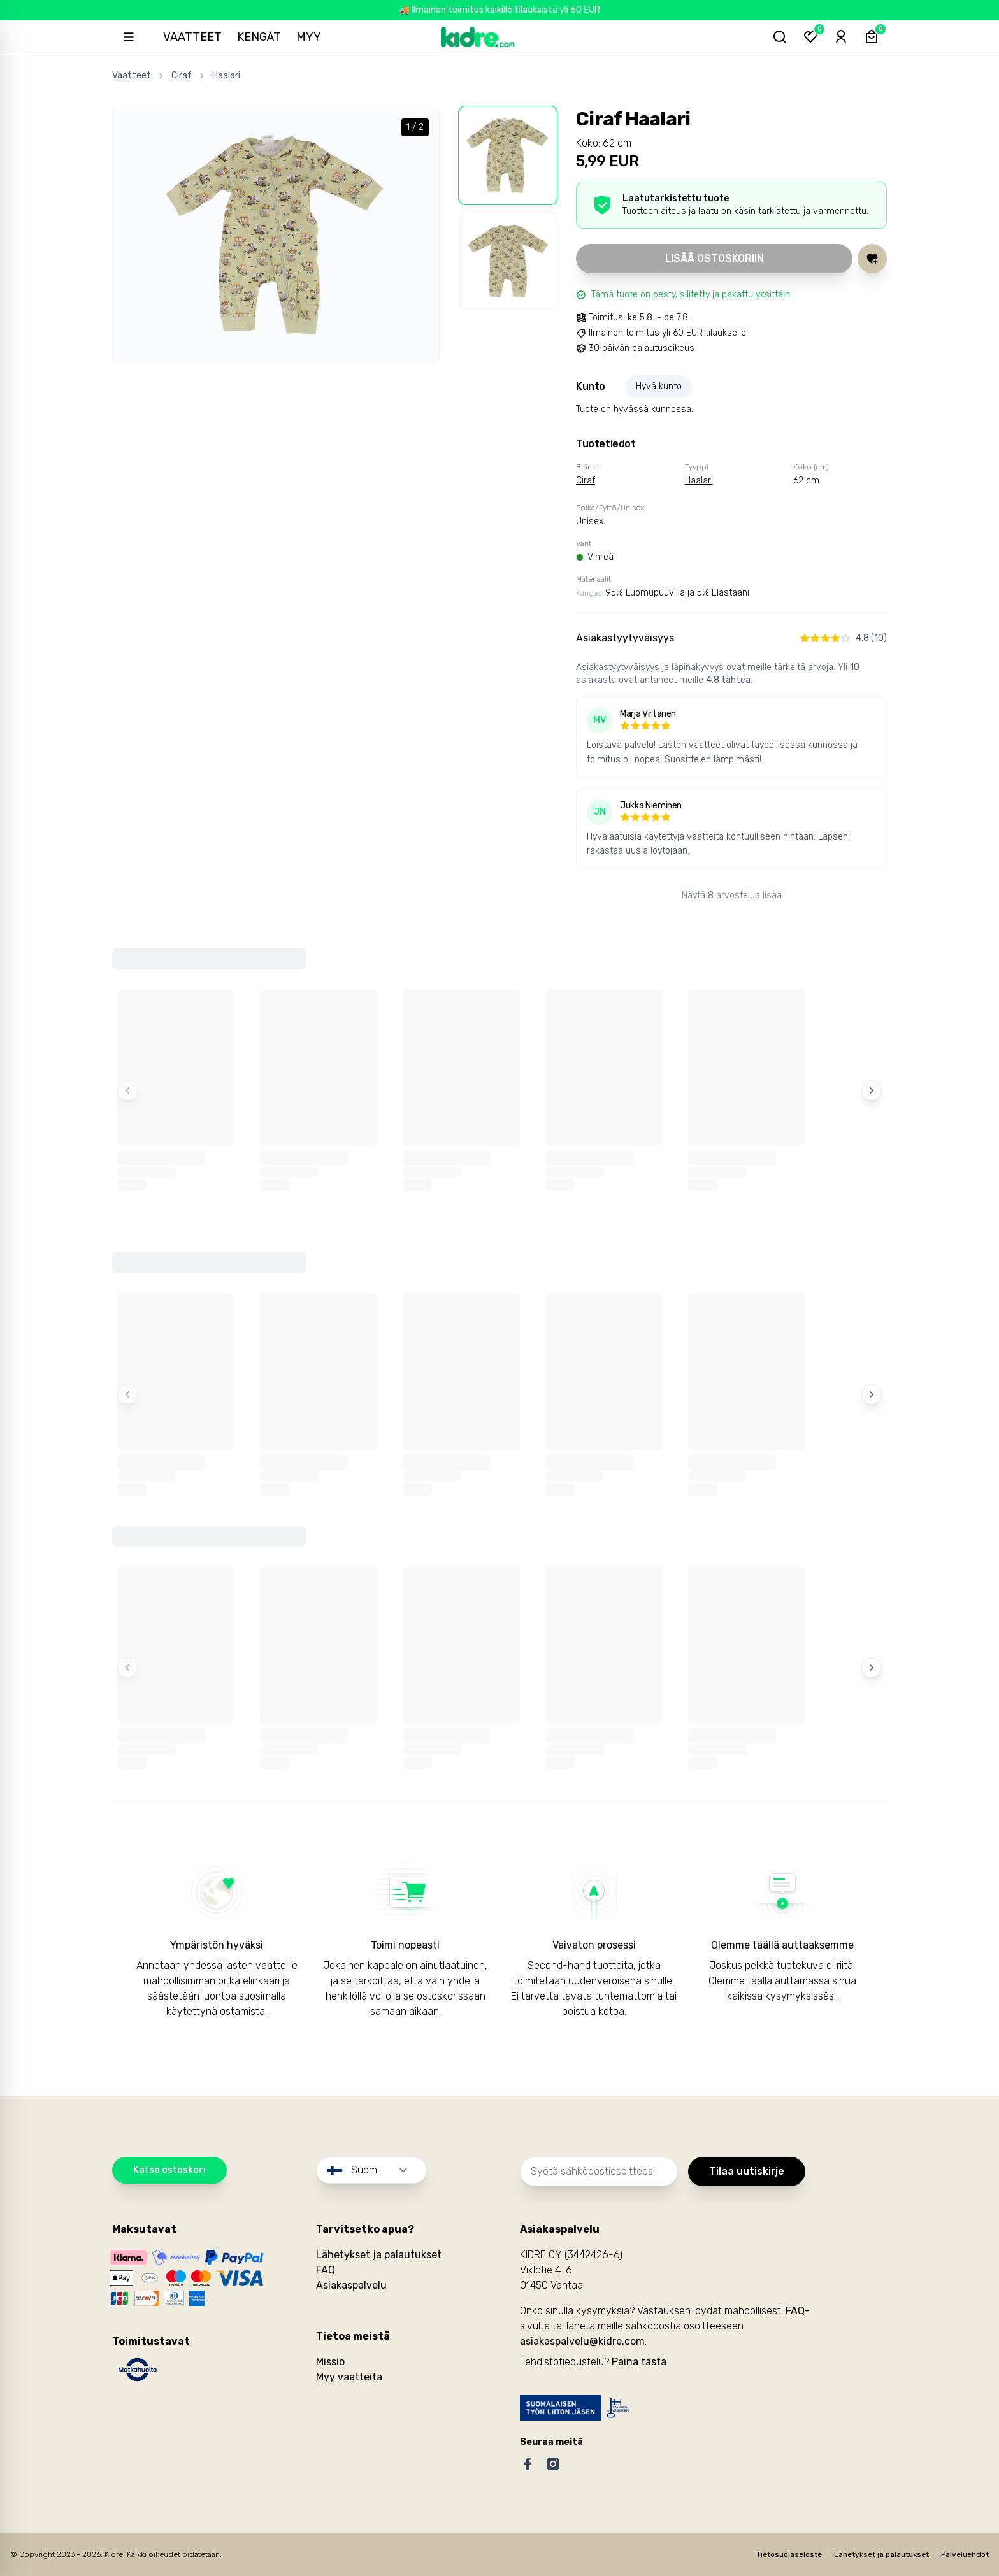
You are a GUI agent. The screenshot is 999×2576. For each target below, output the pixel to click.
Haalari (226, 75)
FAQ (325, 2270)
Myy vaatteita (349, 2377)
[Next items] (871, 1090)
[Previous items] (127, 1090)
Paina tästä (639, 2362)
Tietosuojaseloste (789, 2554)
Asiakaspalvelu (351, 2285)
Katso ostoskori (169, 2170)
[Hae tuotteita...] (780, 37)
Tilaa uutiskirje (746, 2171)
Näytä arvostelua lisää (732, 895)
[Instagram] (553, 2464)
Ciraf (181, 75)
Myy (308, 37)
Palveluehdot (965, 2554)
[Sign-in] (841, 37)
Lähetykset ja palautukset (379, 2255)
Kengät (259, 37)
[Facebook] (527, 2464)
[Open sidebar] (128, 37)
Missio (330, 2362)
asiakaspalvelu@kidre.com (582, 2341)
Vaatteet (192, 37)
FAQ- (798, 2311)
